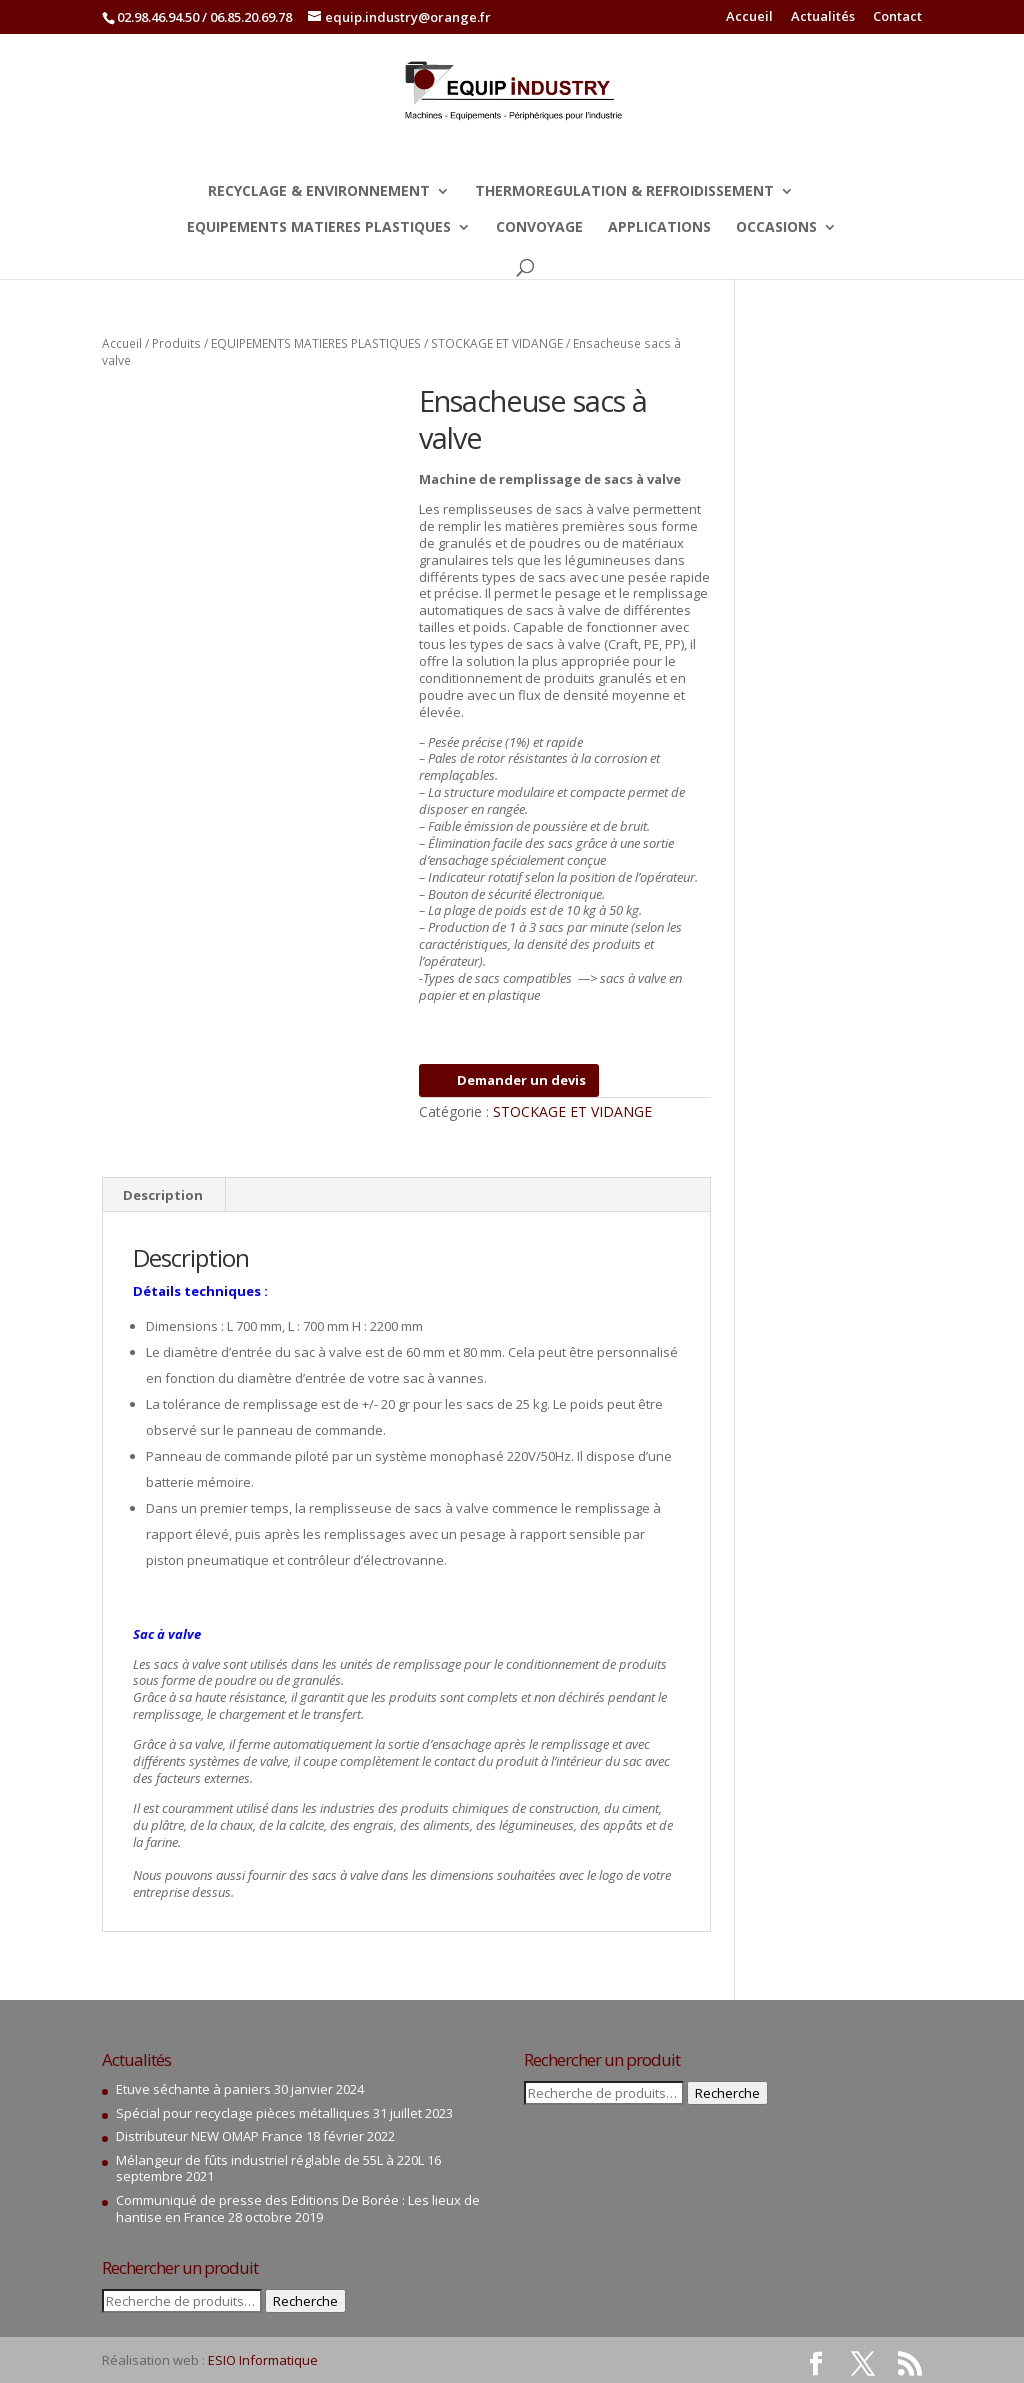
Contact (897, 17)
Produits (176, 343)
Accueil (749, 17)
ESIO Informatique (263, 2360)
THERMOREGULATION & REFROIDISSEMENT (624, 192)
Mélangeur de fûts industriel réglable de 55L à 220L (270, 2160)
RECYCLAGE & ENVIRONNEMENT (319, 192)
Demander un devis (509, 1080)
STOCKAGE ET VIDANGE (497, 343)
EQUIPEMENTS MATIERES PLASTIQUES (319, 228)
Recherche (305, 2301)
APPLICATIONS (659, 228)
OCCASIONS (776, 228)
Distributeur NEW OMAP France (209, 2136)
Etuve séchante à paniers (193, 2089)
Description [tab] (163, 1195)
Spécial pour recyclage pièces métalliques (243, 2113)
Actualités (823, 17)
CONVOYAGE (539, 228)
